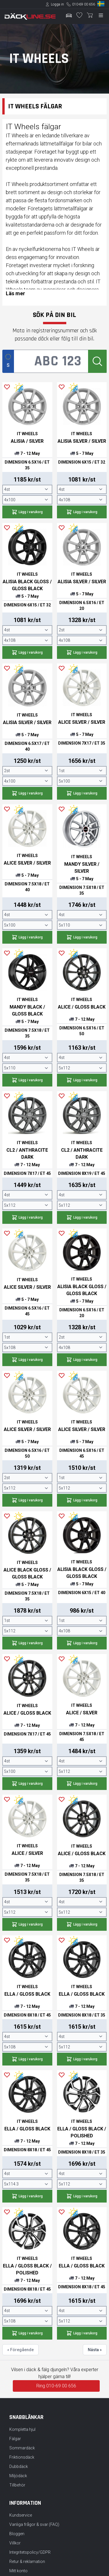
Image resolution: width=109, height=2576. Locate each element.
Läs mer (15, 293)
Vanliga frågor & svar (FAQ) (34, 2524)
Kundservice (20, 2515)
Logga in (57, 4)
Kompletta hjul (22, 2429)
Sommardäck (22, 2448)
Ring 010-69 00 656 (56, 2386)
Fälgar (15, 2438)
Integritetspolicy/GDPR (30, 2552)
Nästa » (95, 2349)
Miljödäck (18, 2475)
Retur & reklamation (27, 2561)
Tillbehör (17, 2485)
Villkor (15, 2543)
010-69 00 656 (83, 4)
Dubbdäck (18, 2466)
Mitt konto (18, 2570)
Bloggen (16, 2533)
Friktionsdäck (21, 2457)
